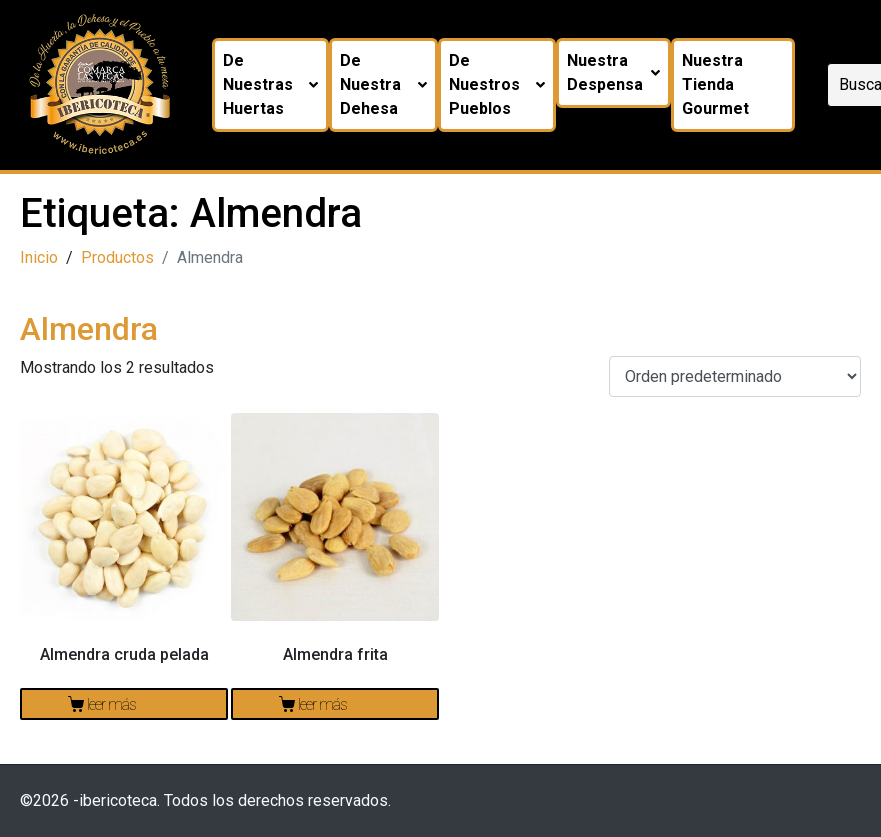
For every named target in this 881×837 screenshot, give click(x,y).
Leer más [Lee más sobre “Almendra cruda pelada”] (111, 704)
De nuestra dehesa (384, 84)
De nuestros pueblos (497, 84)
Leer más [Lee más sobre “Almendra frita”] (322, 704)
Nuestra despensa (613, 72)
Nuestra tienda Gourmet (715, 84)
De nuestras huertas (270, 84)
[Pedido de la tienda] (735, 376)
